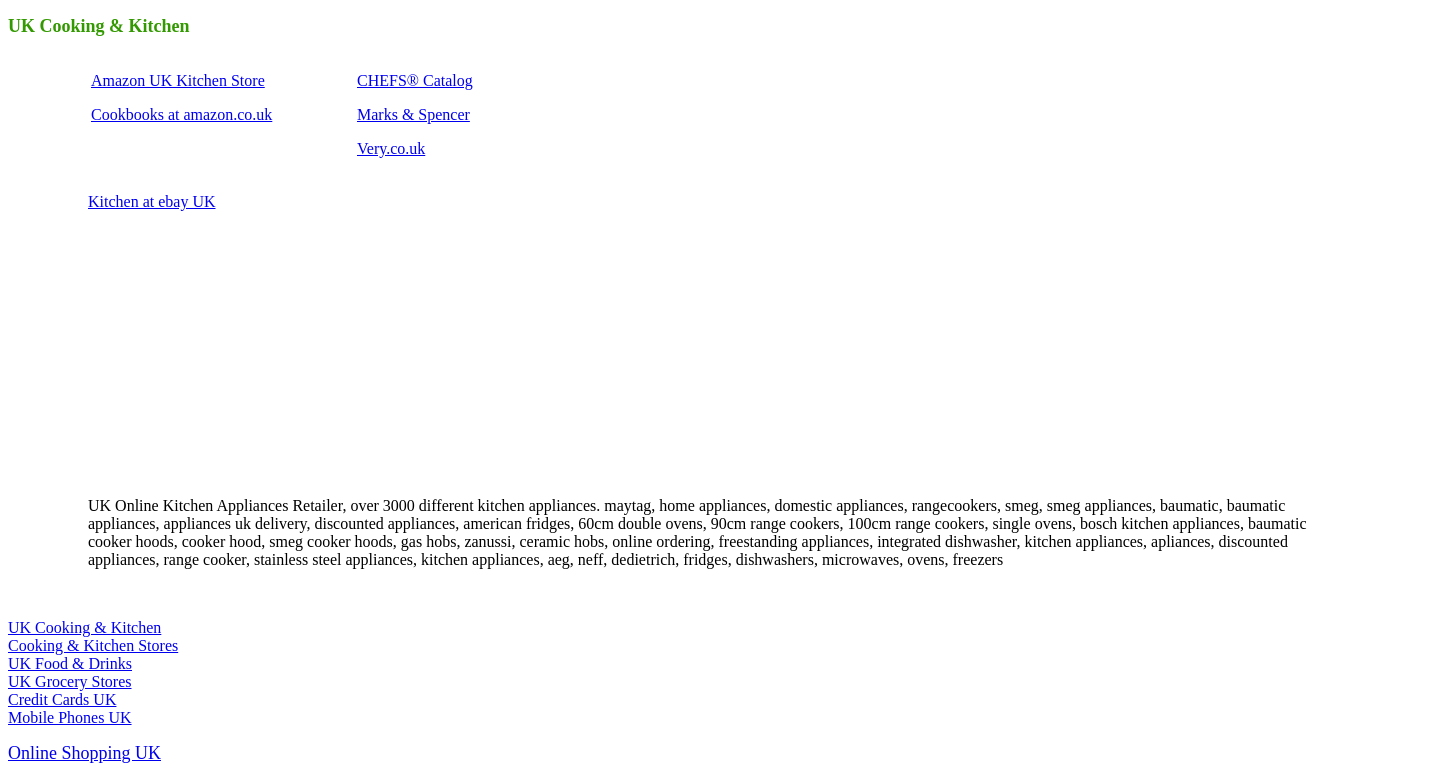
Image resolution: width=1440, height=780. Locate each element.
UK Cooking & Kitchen (84, 627)
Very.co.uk (391, 148)
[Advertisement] (238, 352)
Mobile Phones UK (70, 717)
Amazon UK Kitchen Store (178, 80)
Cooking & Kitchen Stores (93, 645)
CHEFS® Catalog (415, 80)
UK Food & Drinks (70, 663)
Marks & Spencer (413, 114)
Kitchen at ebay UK (152, 201)
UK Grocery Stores (70, 681)
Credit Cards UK (62, 699)
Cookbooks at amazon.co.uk (181, 114)
